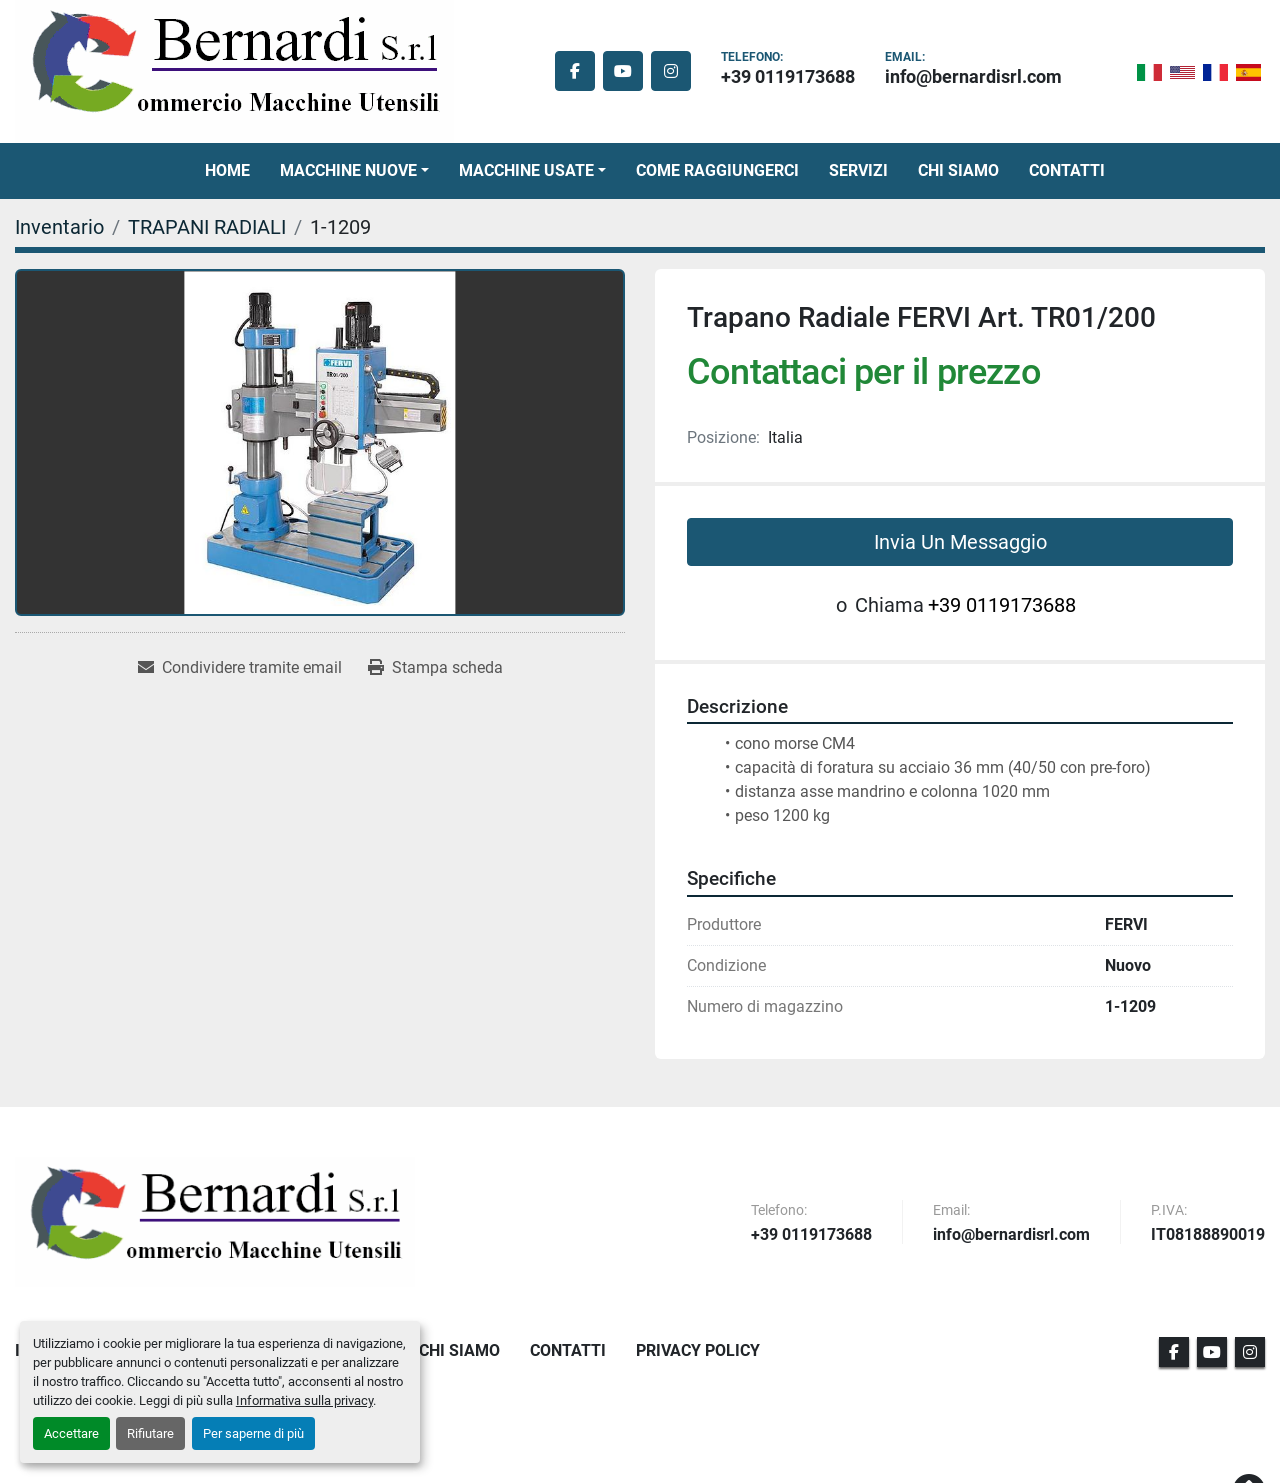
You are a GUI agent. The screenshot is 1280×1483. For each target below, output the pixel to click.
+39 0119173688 (788, 76)
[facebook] (575, 71)
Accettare (71, 1433)
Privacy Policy (698, 1350)
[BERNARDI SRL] (215, 1222)
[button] (354, 171)
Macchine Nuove (348, 170)
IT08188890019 (1208, 1235)
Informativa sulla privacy (304, 1400)
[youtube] (623, 71)
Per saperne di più (253, 1433)
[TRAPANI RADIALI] (207, 227)
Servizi (858, 170)
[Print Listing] (435, 668)
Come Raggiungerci (717, 170)
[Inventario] (59, 227)
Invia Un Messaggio (960, 542)
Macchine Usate (526, 170)
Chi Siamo (958, 170)
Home (227, 170)
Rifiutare (150, 1433)
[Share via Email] (240, 668)
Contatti (1067, 170)
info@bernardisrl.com (973, 76)
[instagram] (671, 71)
